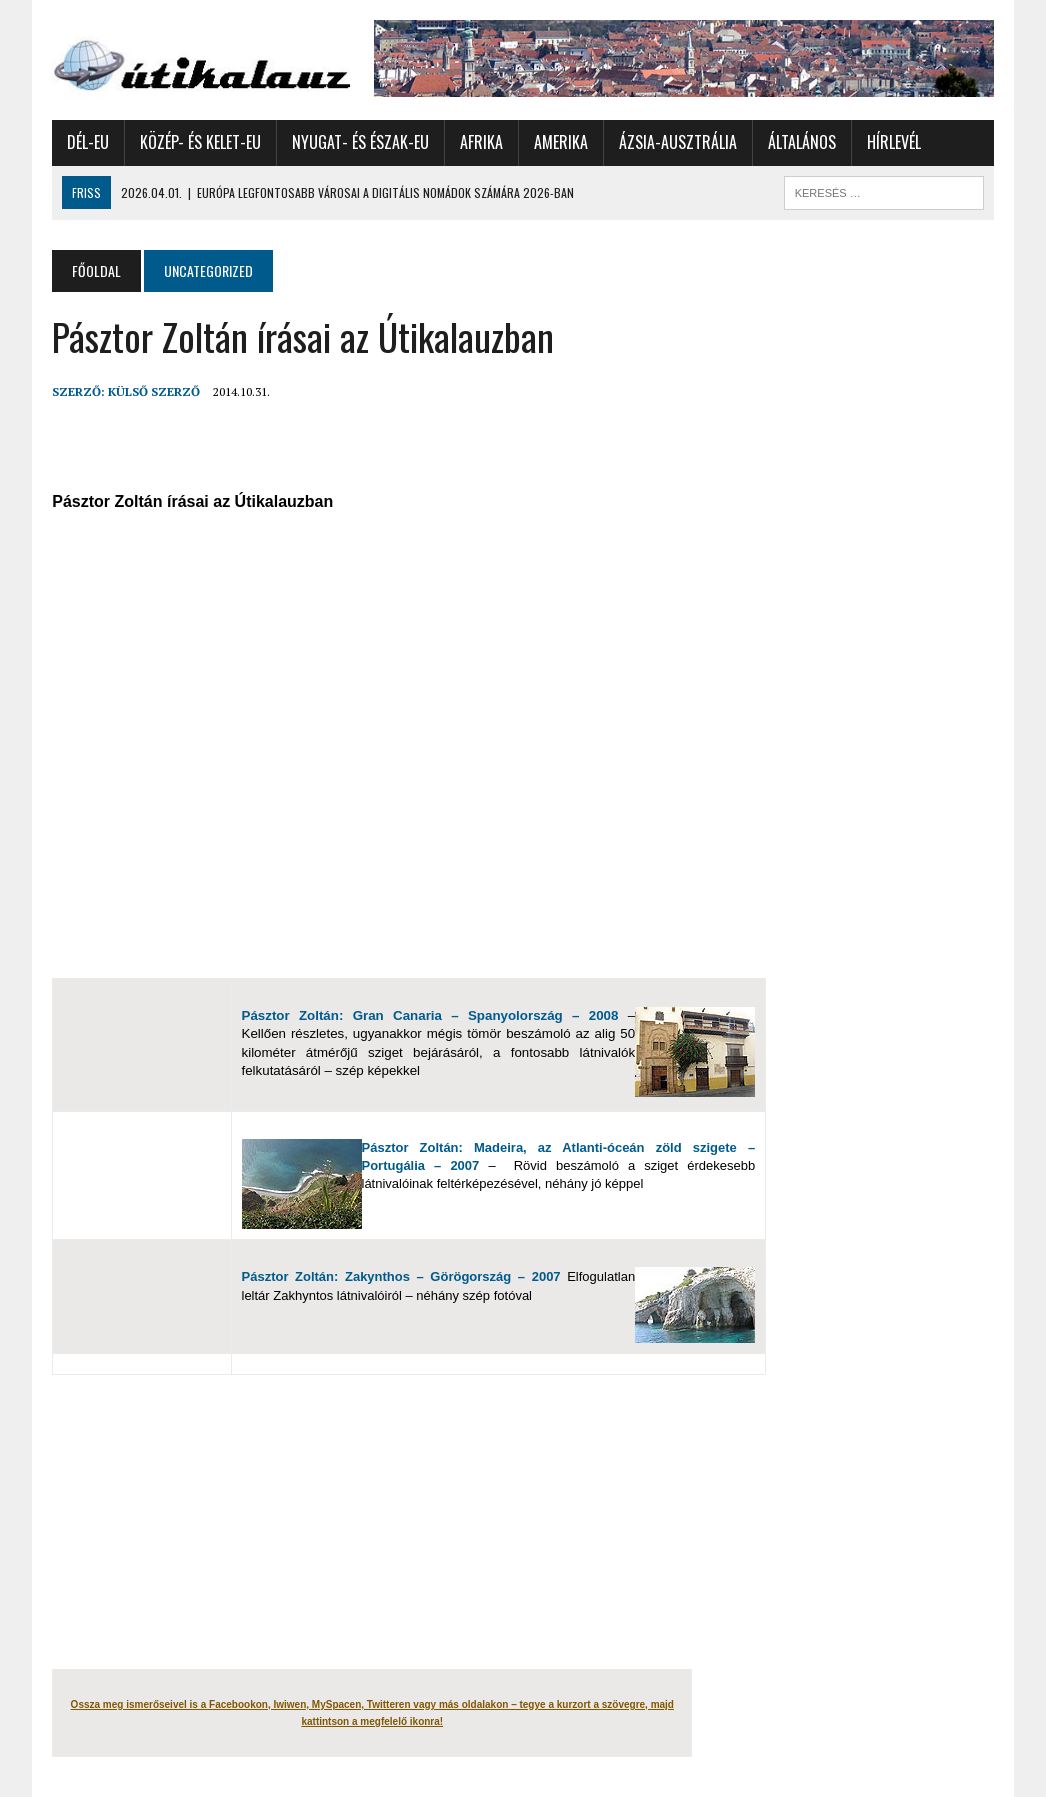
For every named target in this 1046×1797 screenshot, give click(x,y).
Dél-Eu (88, 142)
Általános (802, 142)
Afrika (481, 142)
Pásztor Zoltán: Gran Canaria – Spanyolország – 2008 (430, 1015)
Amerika (561, 142)
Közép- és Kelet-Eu (200, 142)
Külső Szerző (154, 391)
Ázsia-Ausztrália (678, 142)
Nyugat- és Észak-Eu (360, 142)
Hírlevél (894, 142)
